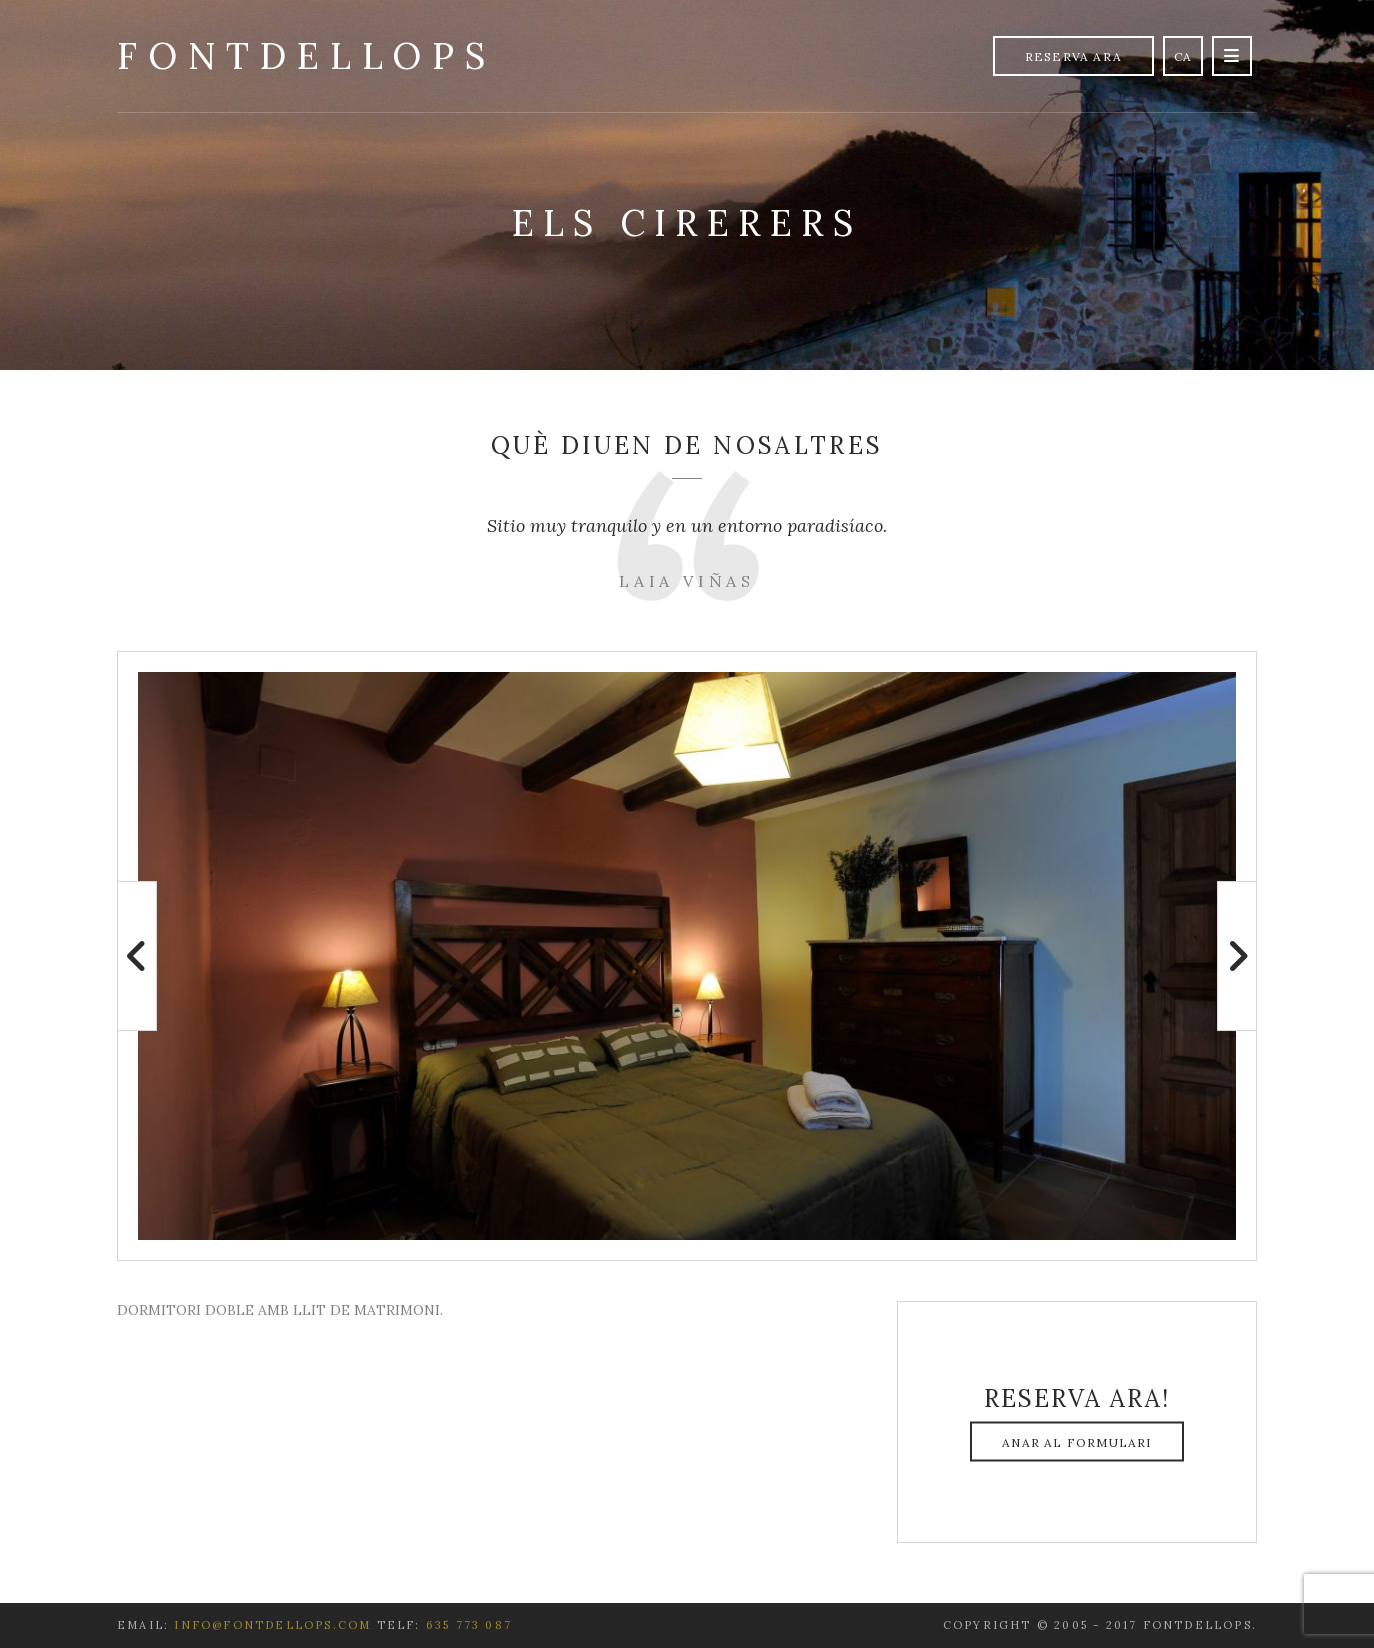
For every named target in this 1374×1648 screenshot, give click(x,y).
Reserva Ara (1073, 56)
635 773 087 (469, 1625)
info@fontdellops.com (272, 1625)
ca (1183, 56)
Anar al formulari (1076, 1442)
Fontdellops (306, 56)
